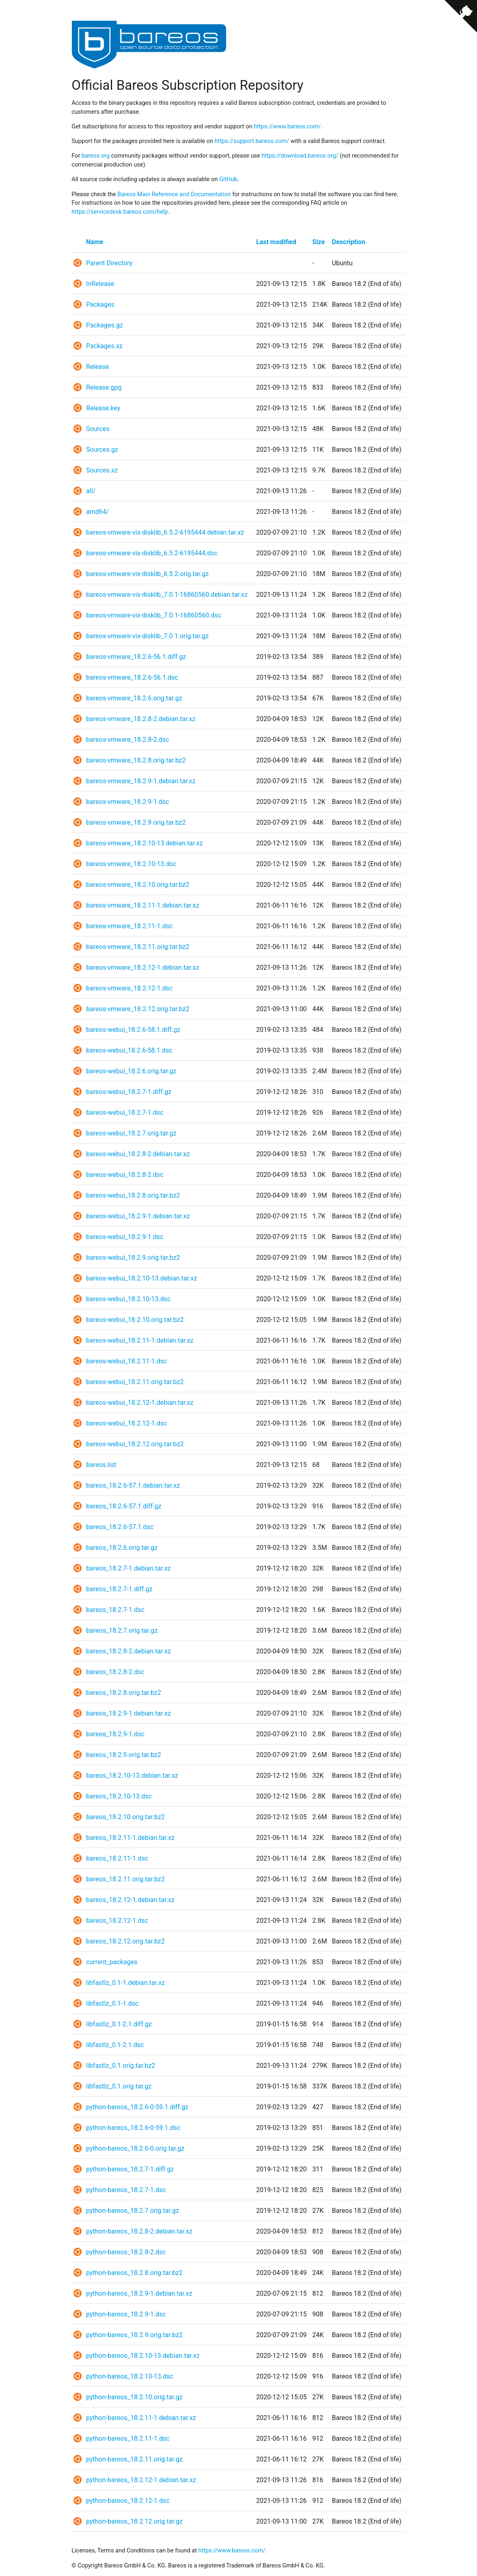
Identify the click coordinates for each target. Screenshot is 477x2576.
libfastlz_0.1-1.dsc (112, 2003)
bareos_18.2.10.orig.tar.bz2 (125, 1817)
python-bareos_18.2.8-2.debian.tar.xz (139, 2231)
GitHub (228, 179)
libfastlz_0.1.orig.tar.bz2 (120, 2065)
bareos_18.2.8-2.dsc (115, 1672)
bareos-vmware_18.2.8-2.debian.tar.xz (140, 719)
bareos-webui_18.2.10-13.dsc (128, 1299)
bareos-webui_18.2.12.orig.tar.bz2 (134, 1444)
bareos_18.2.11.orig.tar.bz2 (125, 1879)
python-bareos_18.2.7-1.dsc (126, 2190)
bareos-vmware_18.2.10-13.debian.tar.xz (144, 843)
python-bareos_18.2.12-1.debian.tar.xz (141, 2480)
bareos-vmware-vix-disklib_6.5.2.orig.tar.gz (147, 574)
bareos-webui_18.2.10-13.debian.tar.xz (141, 1278)
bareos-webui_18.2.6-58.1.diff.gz (133, 1029)
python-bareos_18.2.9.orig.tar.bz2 (134, 2335)
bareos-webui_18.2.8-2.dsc (124, 1175)
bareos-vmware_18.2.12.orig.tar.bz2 (137, 1009)
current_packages (111, 1962)
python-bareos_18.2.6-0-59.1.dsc (133, 2128)
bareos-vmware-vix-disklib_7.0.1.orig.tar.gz (147, 636)
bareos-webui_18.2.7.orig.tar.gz (131, 1133)
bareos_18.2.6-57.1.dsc (119, 1527)
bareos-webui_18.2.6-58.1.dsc (129, 1050)
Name (94, 242)
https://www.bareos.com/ (287, 126)
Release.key (103, 408)
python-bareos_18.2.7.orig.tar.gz (132, 2210)
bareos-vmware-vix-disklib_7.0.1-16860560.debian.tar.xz (167, 594)
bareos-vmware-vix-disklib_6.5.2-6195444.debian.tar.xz (165, 532)
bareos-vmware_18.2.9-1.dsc (127, 802)
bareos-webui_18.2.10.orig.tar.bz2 (134, 1320)
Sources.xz (102, 470)
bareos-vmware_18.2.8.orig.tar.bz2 (136, 760)
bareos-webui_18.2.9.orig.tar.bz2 (133, 1257)
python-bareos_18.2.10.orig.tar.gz (134, 2397)
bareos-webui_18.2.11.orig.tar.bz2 (134, 1382)
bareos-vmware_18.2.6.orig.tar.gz (134, 698)
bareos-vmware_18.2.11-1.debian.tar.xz (142, 905)
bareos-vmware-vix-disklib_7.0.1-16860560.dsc (153, 615)
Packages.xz (104, 346)
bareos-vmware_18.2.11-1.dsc (129, 926)
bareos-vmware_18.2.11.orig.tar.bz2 (137, 947)
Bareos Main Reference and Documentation (174, 194)
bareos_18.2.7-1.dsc (115, 1610)
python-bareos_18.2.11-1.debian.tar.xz (141, 2418)
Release (97, 366)
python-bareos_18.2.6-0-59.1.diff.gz (137, 2107)
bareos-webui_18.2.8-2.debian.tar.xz (138, 1154)
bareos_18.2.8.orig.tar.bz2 (123, 1692)
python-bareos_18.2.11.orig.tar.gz (134, 2459)
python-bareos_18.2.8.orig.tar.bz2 (134, 2273)
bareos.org (96, 155)
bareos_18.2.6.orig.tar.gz (122, 1547)
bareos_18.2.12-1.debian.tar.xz (130, 1900)
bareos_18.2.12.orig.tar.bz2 (125, 1941)
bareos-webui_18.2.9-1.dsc (124, 1237)
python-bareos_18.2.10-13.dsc (129, 2376)
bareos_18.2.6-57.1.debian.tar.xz (133, 1485)
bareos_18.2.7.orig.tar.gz (122, 1630)
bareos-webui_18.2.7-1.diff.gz (128, 1092)
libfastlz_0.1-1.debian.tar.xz (125, 1983)
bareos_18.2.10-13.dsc (119, 1796)
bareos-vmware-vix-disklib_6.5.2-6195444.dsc (152, 553)
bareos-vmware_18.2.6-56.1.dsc (132, 677)
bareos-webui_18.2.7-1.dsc (124, 1112)
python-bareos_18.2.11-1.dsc (128, 2438)
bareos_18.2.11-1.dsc (117, 1858)
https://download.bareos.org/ (299, 155)
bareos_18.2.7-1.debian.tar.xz (128, 1568)
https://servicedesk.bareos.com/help (119, 211)
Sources (98, 429)
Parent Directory (109, 263)
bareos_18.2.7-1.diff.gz (119, 1589)
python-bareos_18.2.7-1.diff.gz (130, 2169)
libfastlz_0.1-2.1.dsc (115, 2045)
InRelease (100, 284)
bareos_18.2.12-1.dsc (117, 1920)
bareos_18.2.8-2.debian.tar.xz (128, 1651)
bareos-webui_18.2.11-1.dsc (126, 1361)
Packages (100, 304)
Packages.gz (104, 325)
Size (318, 242)
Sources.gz (102, 449)
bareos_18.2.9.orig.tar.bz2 (123, 1755)
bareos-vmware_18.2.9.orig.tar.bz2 (136, 822)
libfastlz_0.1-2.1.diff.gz (119, 2024)
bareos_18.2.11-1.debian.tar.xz (130, 1838)
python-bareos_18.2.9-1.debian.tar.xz (139, 2293)
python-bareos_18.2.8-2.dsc (126, 2252)
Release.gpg (103, 387)
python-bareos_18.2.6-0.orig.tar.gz (135, 2148)
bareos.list (101, 1465)
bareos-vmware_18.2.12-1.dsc (129, 988)
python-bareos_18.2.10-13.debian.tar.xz (143, 2355)
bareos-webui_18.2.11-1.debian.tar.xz (139, 1340)
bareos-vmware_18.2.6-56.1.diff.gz (136, 657)
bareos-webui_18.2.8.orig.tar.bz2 (133, 1195)
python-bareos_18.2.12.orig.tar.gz (134, 2521)
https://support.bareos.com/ (252, 141)
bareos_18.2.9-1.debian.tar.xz (128, 1713)
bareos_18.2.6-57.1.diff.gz (123, 1506)
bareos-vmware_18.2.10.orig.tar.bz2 (137, 884)
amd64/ (97, 512)
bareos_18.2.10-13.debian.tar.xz (132, 1775)
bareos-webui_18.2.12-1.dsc (126, 1423)
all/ (90, 491)
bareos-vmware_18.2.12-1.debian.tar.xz (142, 967)
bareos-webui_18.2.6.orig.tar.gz (131, 1071)
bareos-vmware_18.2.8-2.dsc (127, 739)
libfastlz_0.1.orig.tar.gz (118, 2086)
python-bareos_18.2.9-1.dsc (126, 2314)
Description (348, 242)
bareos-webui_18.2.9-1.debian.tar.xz (138, 1216)
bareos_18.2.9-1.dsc (115, 1734)
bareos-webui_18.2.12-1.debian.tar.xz (139, 1402)
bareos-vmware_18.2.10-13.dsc (131, 864)
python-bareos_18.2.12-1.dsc (128, 2501)
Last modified (276, 242)
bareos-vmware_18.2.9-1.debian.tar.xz (140, 781)
